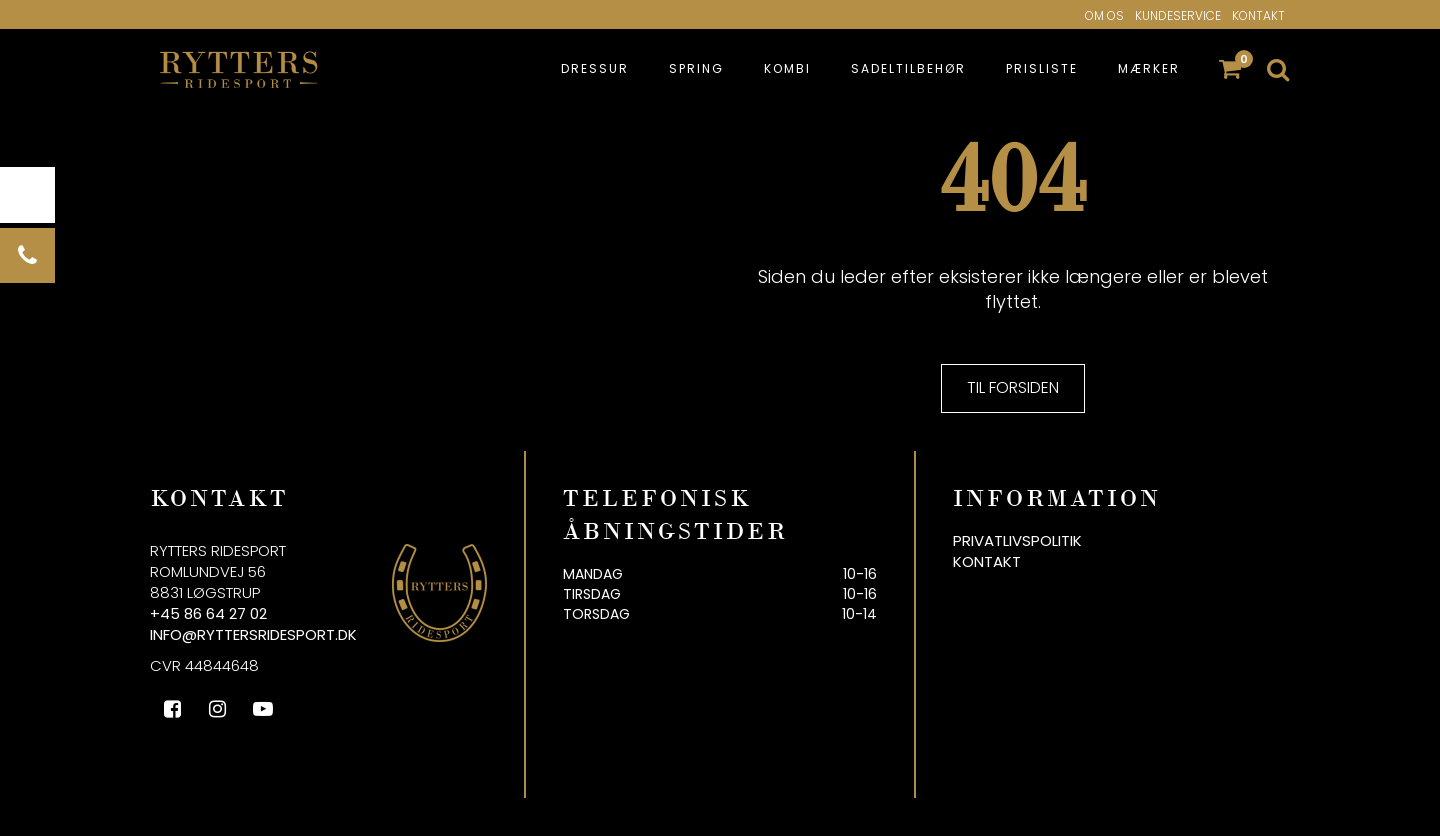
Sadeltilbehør (908, 68)
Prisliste (1042, 68)
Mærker (1149, 68)
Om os (1104, 15)
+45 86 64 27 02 (208, 613)
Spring (696, 68)
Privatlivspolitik (1017, 540)
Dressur (595, 68)
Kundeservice (1178, 15)
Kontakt (1258, 15)
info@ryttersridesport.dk (253, 634)
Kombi (787, 68)
